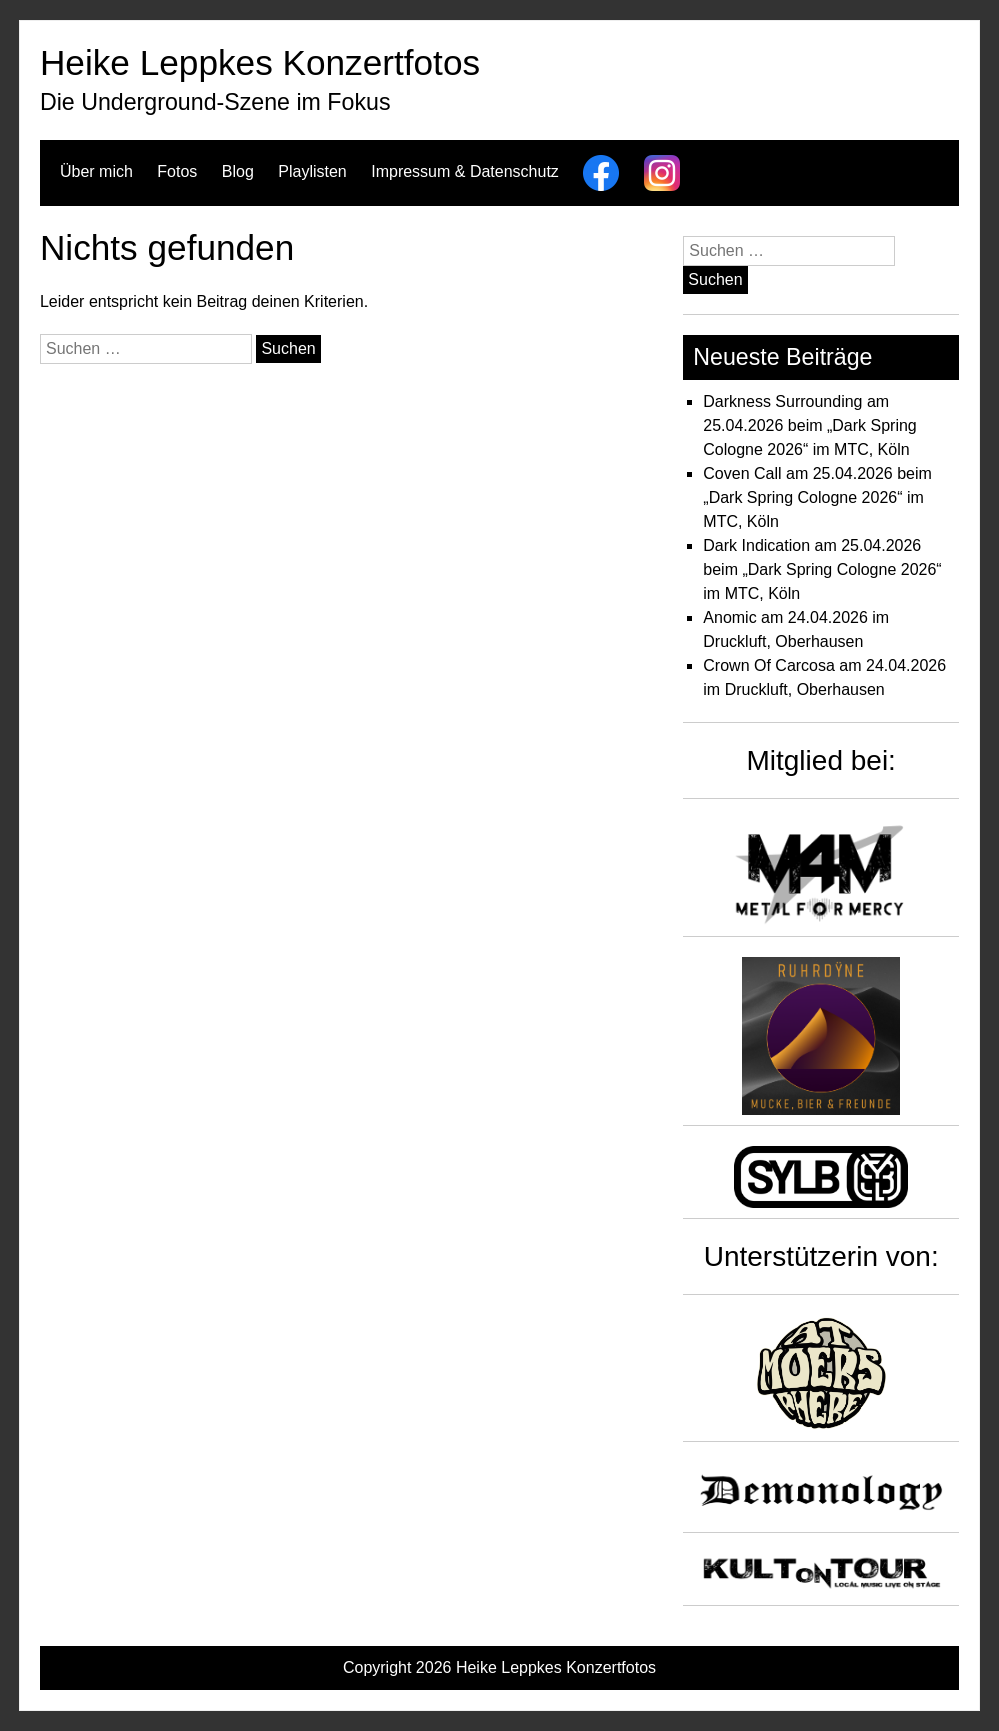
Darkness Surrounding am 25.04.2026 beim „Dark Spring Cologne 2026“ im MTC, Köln (809, 425)
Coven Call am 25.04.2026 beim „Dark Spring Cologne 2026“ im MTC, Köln (817, 497)
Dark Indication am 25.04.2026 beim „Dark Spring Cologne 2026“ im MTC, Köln (822, 569)
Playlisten (312, 171)
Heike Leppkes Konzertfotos (260, 62)
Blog (238, 171)
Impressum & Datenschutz (465, 171)
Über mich (96, 171)
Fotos (177, 171)
